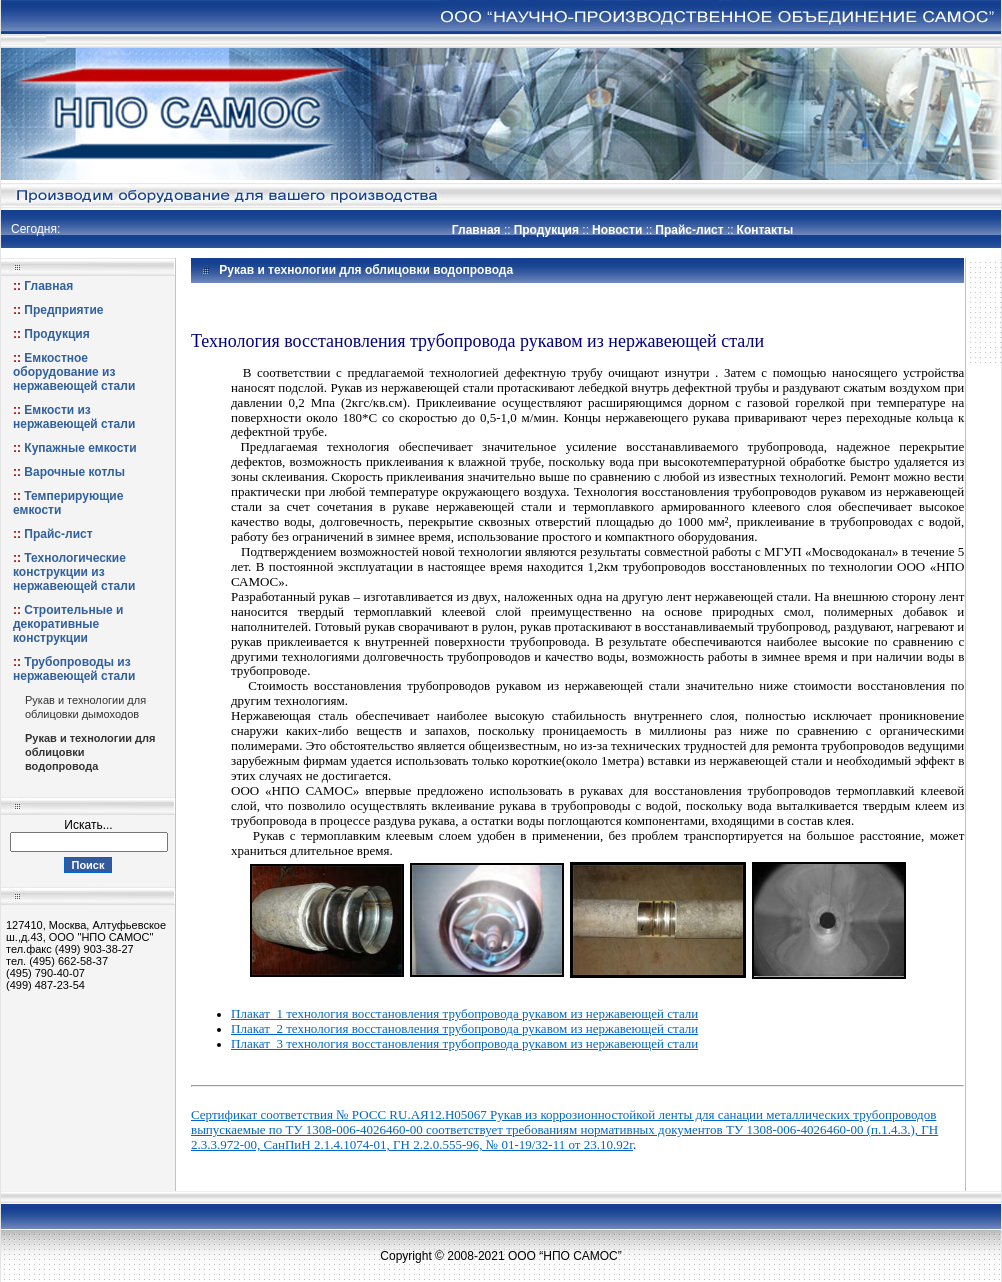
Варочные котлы (74, 472)
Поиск (87, 865)
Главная (476, 230)
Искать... (88, 825)
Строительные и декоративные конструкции (68, 624)
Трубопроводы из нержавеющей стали (74, 669)
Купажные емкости (80, 448)
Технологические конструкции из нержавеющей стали (74, 572)
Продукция (546, 230)
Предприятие (63, 310)
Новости (617, 230)
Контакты (765, 230)
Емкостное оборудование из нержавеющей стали (74, 372)
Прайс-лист (689, 230)
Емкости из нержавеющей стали (74, 417)
